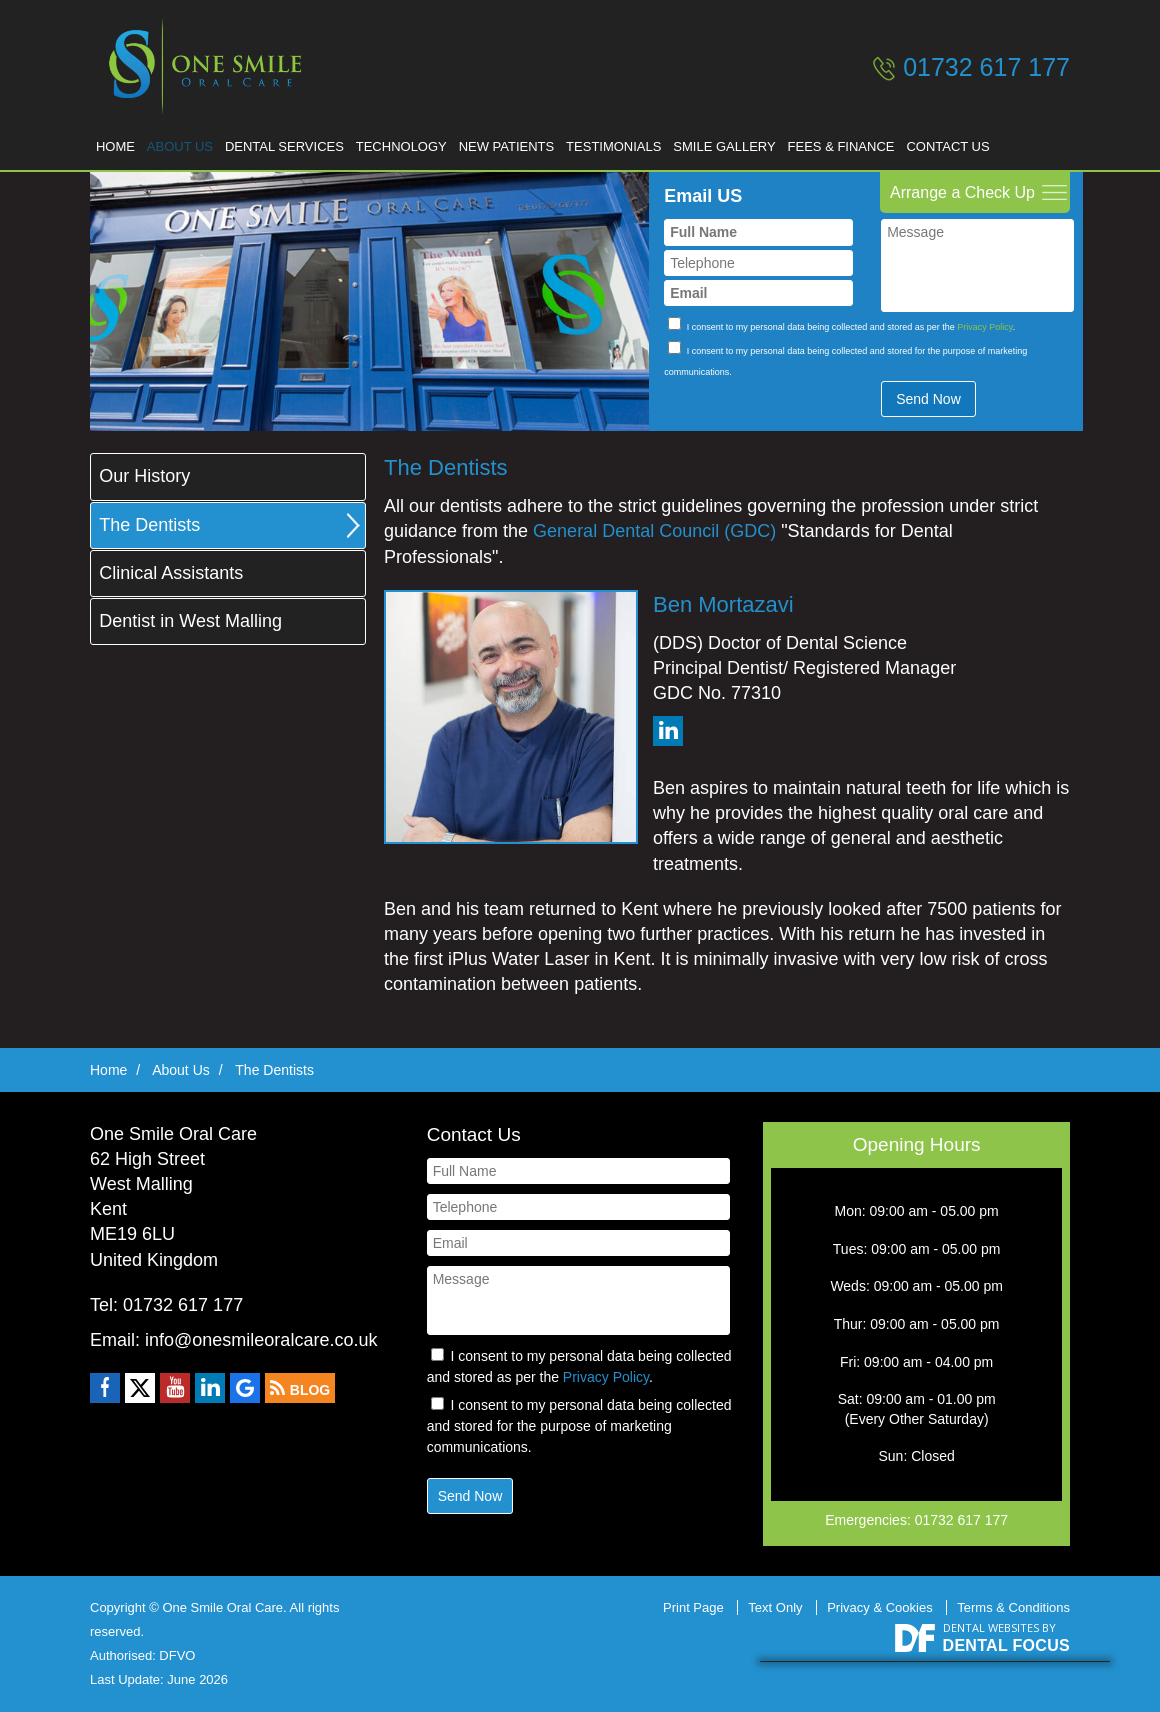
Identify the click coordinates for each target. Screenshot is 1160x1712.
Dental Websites (991, 1627)
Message (977, 261)
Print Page (693, 1607)
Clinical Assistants (171, 573)
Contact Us (1016, 140)
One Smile (200, 66)
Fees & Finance (902, 140)
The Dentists (149, 525)
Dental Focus (1006, 1645)
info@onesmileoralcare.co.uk (261, 1340)
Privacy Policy (984, 317)
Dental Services (304, 140)
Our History (144, 476)
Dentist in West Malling (190, 621)
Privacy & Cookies (879, 1607)
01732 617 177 (986, 67)
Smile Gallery (777, 140)
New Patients (543, 140)
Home (119, 140)
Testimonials (658, 140)
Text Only (775, 1607)
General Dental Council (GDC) (654, 531)
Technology (429, 140)
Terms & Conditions (1013, 1607)
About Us (192, 140)
